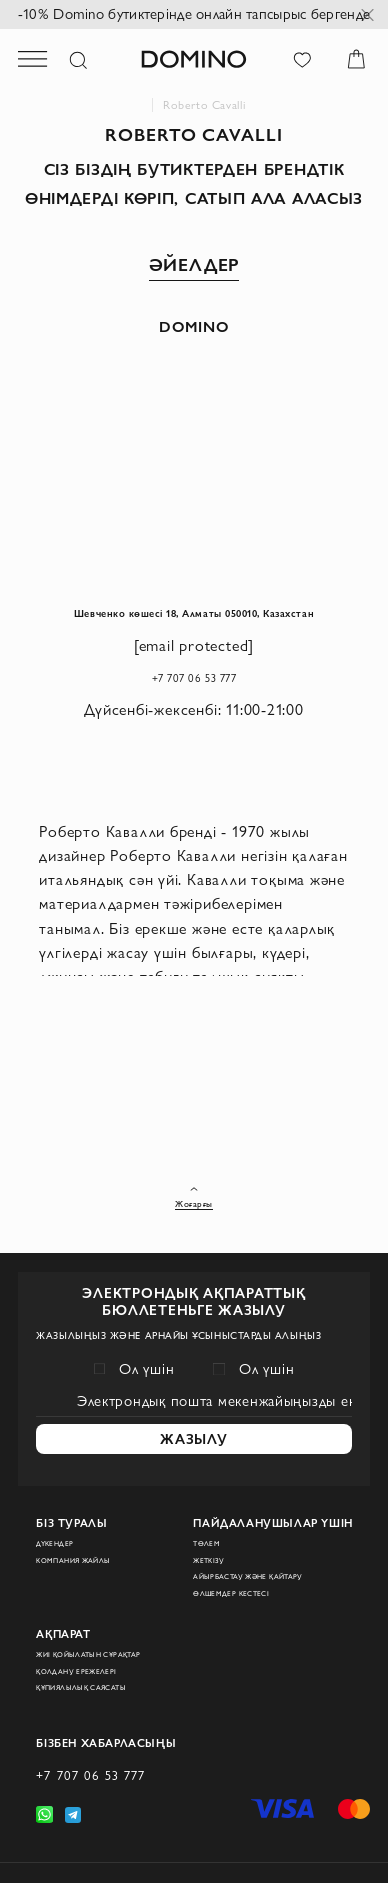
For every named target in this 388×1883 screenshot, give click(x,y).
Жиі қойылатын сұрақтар (109, 1628)
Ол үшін (147, 1294)
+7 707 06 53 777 (194, 713)
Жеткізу (215, 1522)
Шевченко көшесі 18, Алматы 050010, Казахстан (194, 629)
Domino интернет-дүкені (144, 105)
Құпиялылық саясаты (100, 1669)
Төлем (211, 1501)
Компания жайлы (88, 1522)
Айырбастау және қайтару (271, 1542)
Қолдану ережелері (90, 1648)
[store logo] (193, 59)
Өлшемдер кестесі (245, 1563)
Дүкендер (61, 1501)
